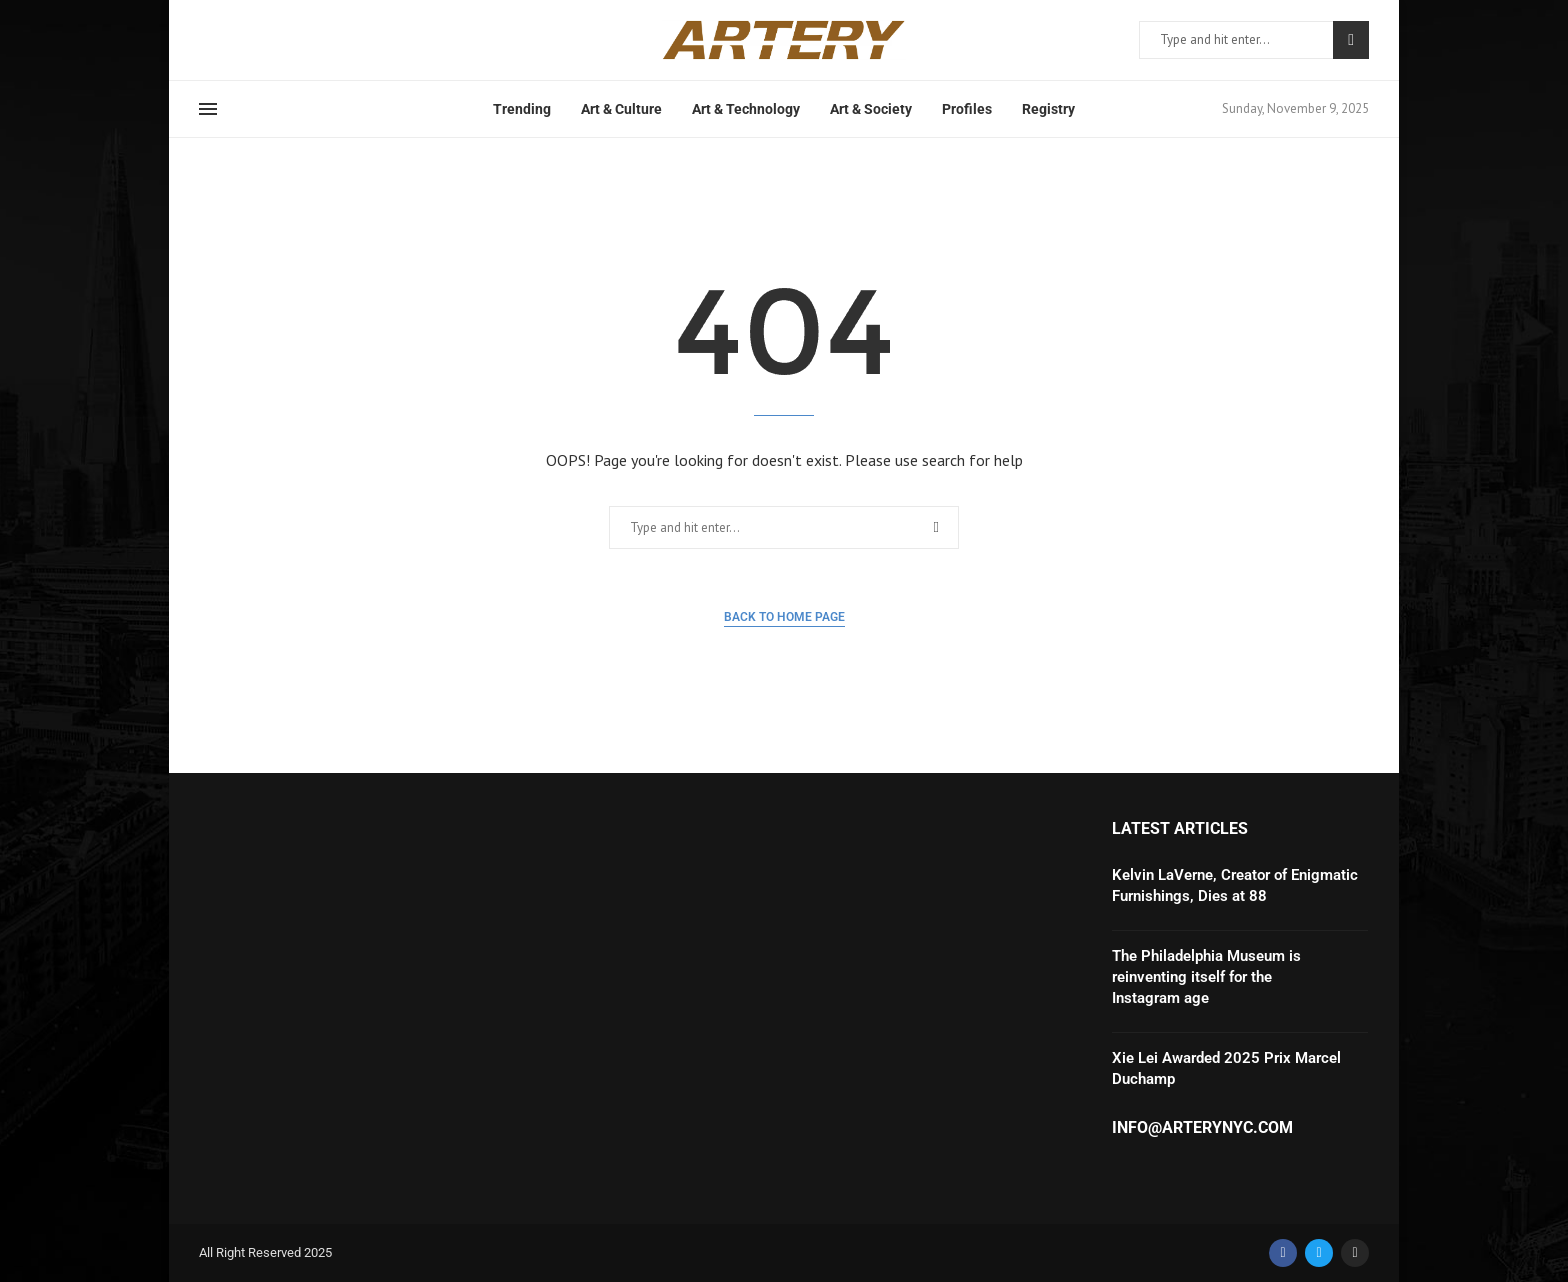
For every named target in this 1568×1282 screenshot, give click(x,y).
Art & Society (871, 109)
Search (1351, 40)
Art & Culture (621, 109)
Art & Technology (746, 109)
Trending (522, 109)
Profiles (967, 109)
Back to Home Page (784, 617)
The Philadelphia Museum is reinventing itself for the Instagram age (1206, 977)
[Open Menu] (208, 109)
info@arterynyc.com (1202, 1128)
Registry (1048, 109)
